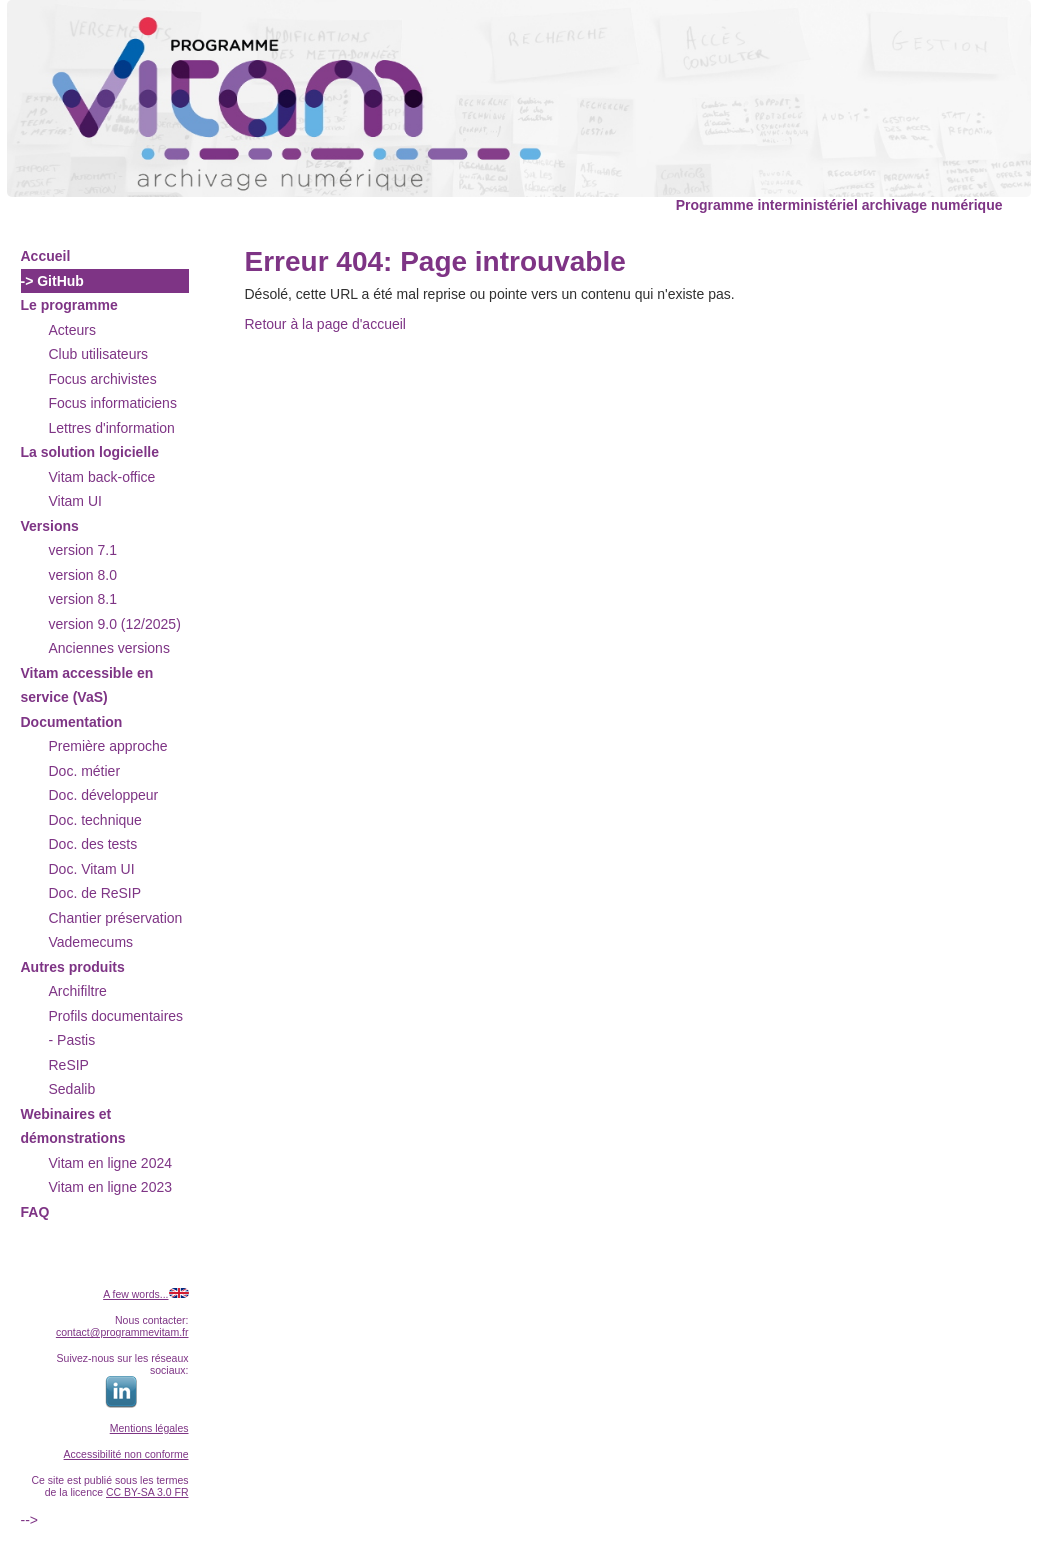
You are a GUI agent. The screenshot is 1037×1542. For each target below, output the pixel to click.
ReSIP (69, 1065)
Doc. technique (95, 820)
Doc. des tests (93, 844)
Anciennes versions (109, 648)
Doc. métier (85, 771)
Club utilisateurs (99, 354)
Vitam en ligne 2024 (111, 1163)
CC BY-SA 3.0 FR (147, 1492)
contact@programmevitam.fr (122, 1332)
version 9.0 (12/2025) (115, 624)
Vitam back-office (102, 477)
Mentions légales (149, 1428)
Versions (50, 526)
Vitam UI (75, 501)
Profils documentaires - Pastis (116, 1028)
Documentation (72, 722)
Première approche (108, 746)
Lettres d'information (112, 428)
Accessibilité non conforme (126, 1454)
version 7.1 (83, 550)
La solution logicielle (90, 452)
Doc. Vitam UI (92, 869)
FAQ (35, 1212)
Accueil (46, 256)
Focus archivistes (103, 379)
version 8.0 (83, 575)
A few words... (135, 1294)
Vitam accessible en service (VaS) (87, 685)
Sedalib (72, 1089)
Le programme (69, 305)
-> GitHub (52, 281)
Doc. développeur (104, 795)
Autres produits (73, 967)
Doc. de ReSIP (95, 893)
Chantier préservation (116, 918)
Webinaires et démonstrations (73, 1126)
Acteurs (72, 330)
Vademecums (91, 942)
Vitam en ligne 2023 (111, 1187)
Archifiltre (78, 991)
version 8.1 (83, 599)
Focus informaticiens (113, 403)
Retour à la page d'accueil (325, 324)
